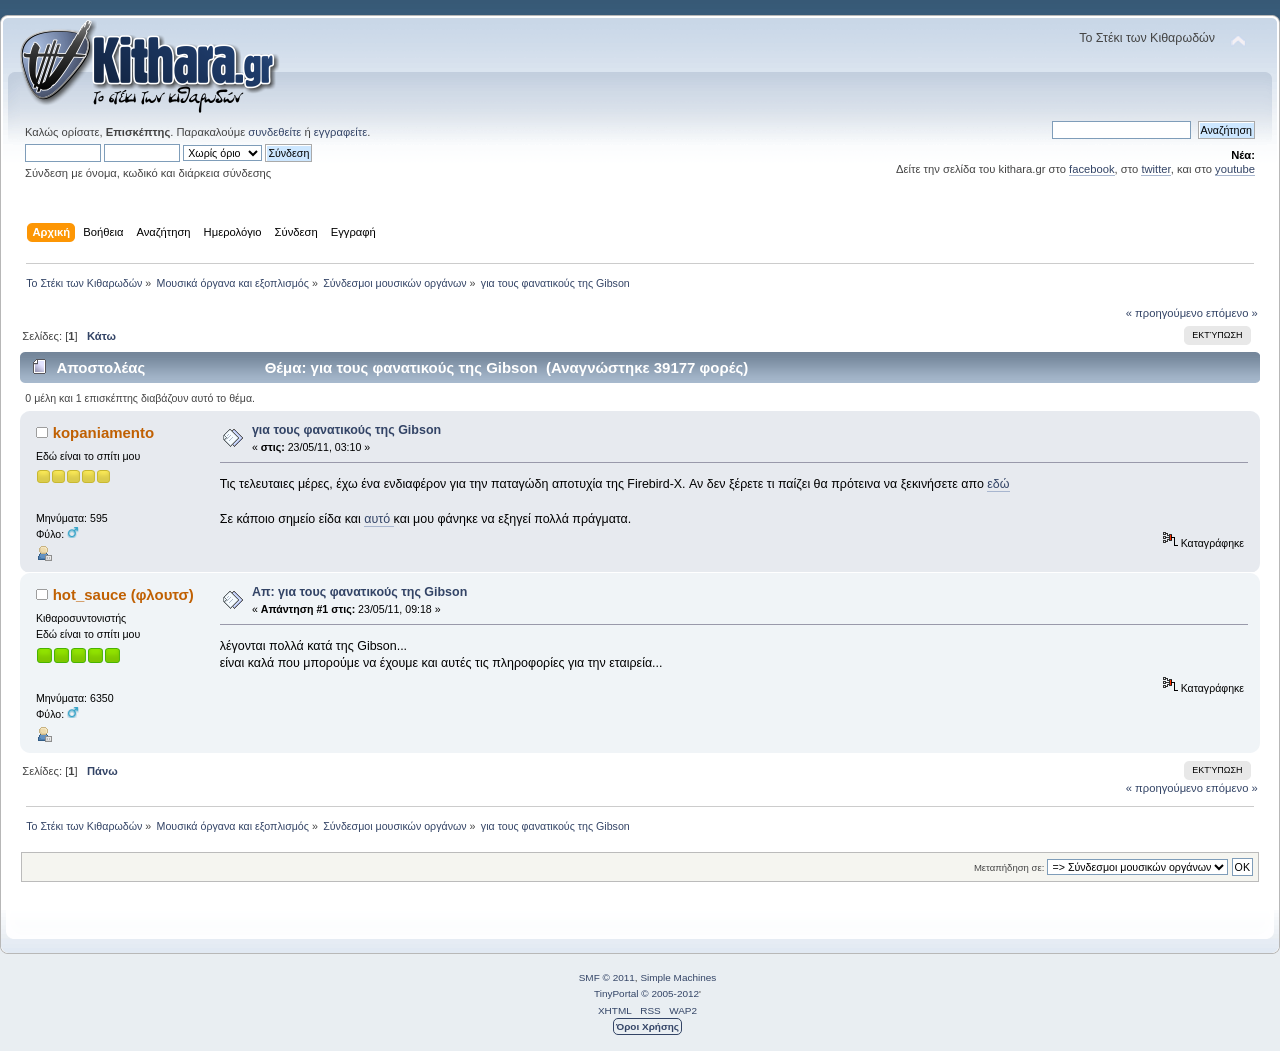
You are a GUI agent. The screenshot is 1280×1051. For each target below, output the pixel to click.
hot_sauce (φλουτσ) (123, 594)
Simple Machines (678, 977)
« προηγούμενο (1164, 313)
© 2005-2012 (670, 993)
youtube (1235, 169)
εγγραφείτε (340, 132)
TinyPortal (616, 993)
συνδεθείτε (274, 132)
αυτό (378, 519)
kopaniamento (103, 432)
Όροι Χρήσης (647, 1026)
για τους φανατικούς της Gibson (346, 430)
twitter (1155, 169)
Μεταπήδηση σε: (1009, 867)
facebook (1092, 169)
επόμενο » (1232, 313)
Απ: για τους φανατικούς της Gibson (359, 592)
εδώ (998, 484)
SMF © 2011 (607, 977)
